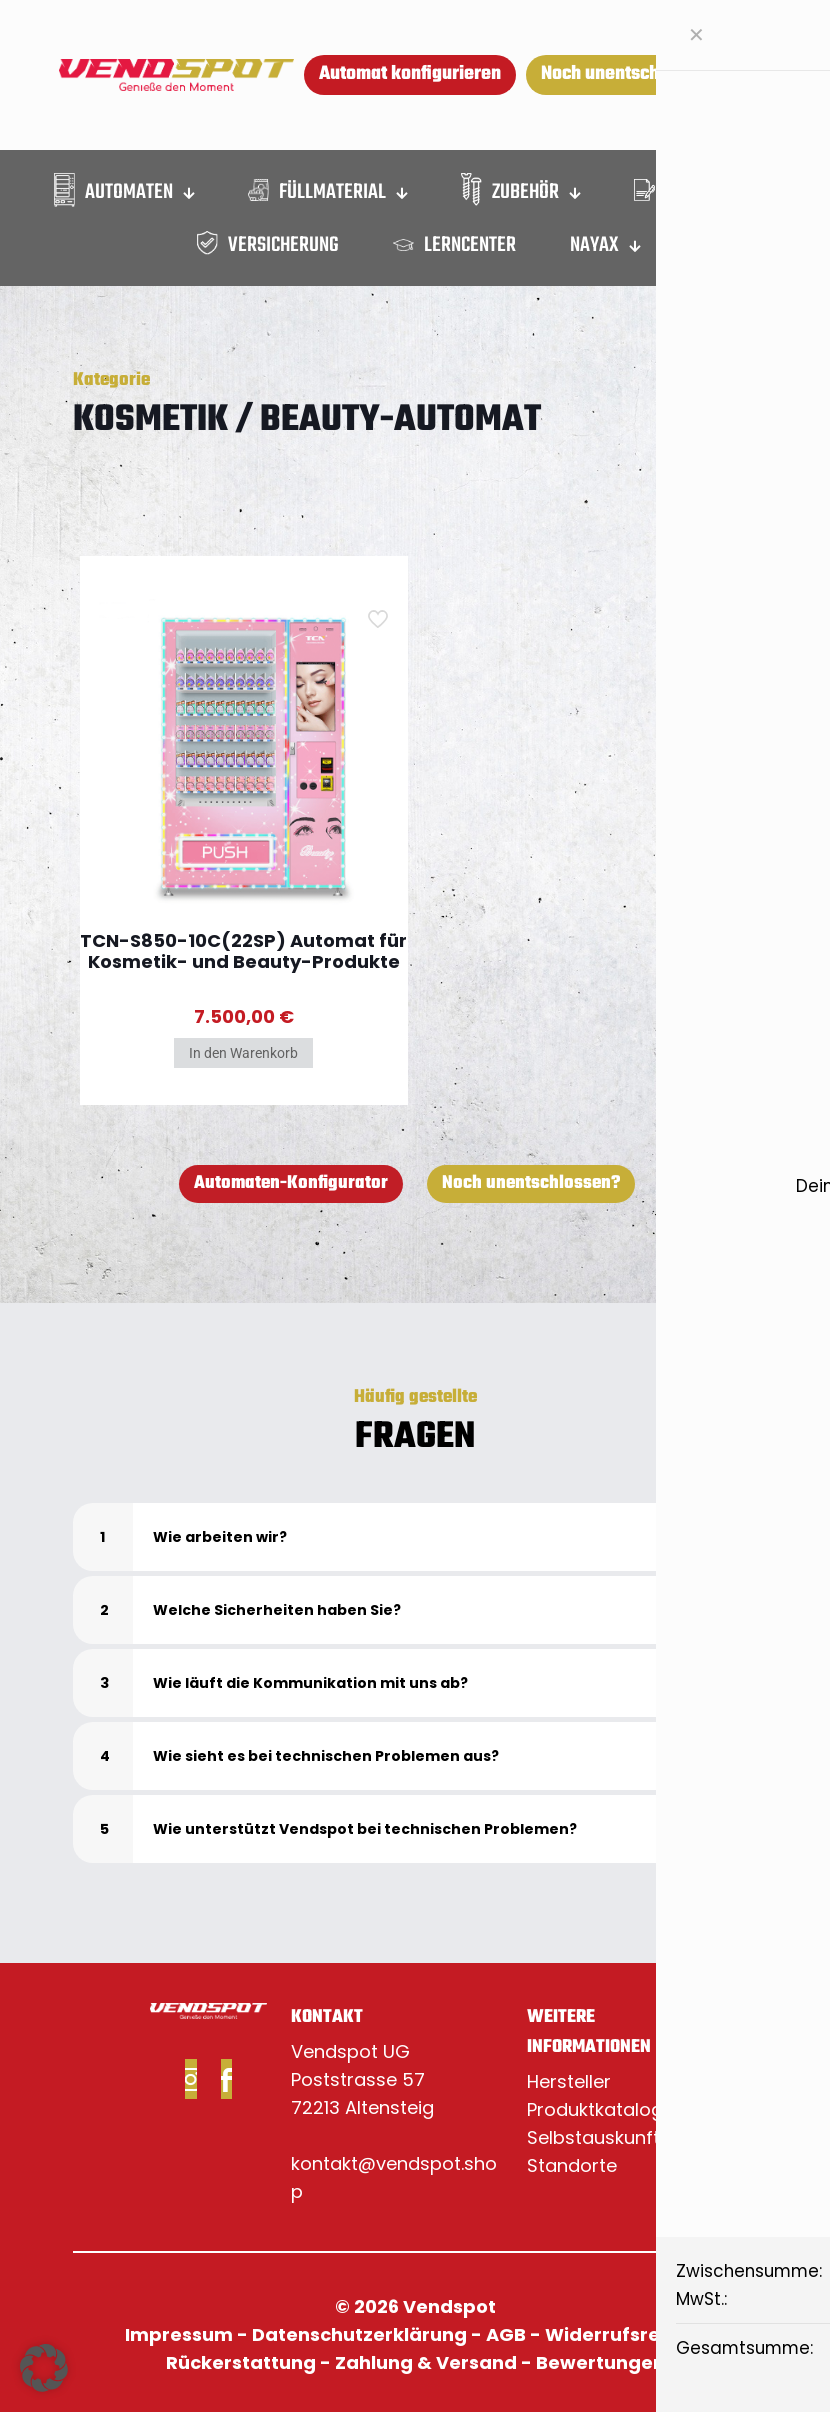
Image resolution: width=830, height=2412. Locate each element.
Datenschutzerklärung (359, 2334)
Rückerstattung (241, 2362)
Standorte (572, 2165)
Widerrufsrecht (618, 2334)
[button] (415, 1537)
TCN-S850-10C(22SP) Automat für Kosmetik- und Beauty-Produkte (243, 951)
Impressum (179, 2334)
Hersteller (569, 2081)
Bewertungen (600, 2362)
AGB (506, 2334)
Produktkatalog (595, 2109)
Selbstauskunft (593, 2137)
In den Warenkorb (243, 1053)
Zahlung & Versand (426, 2362)
